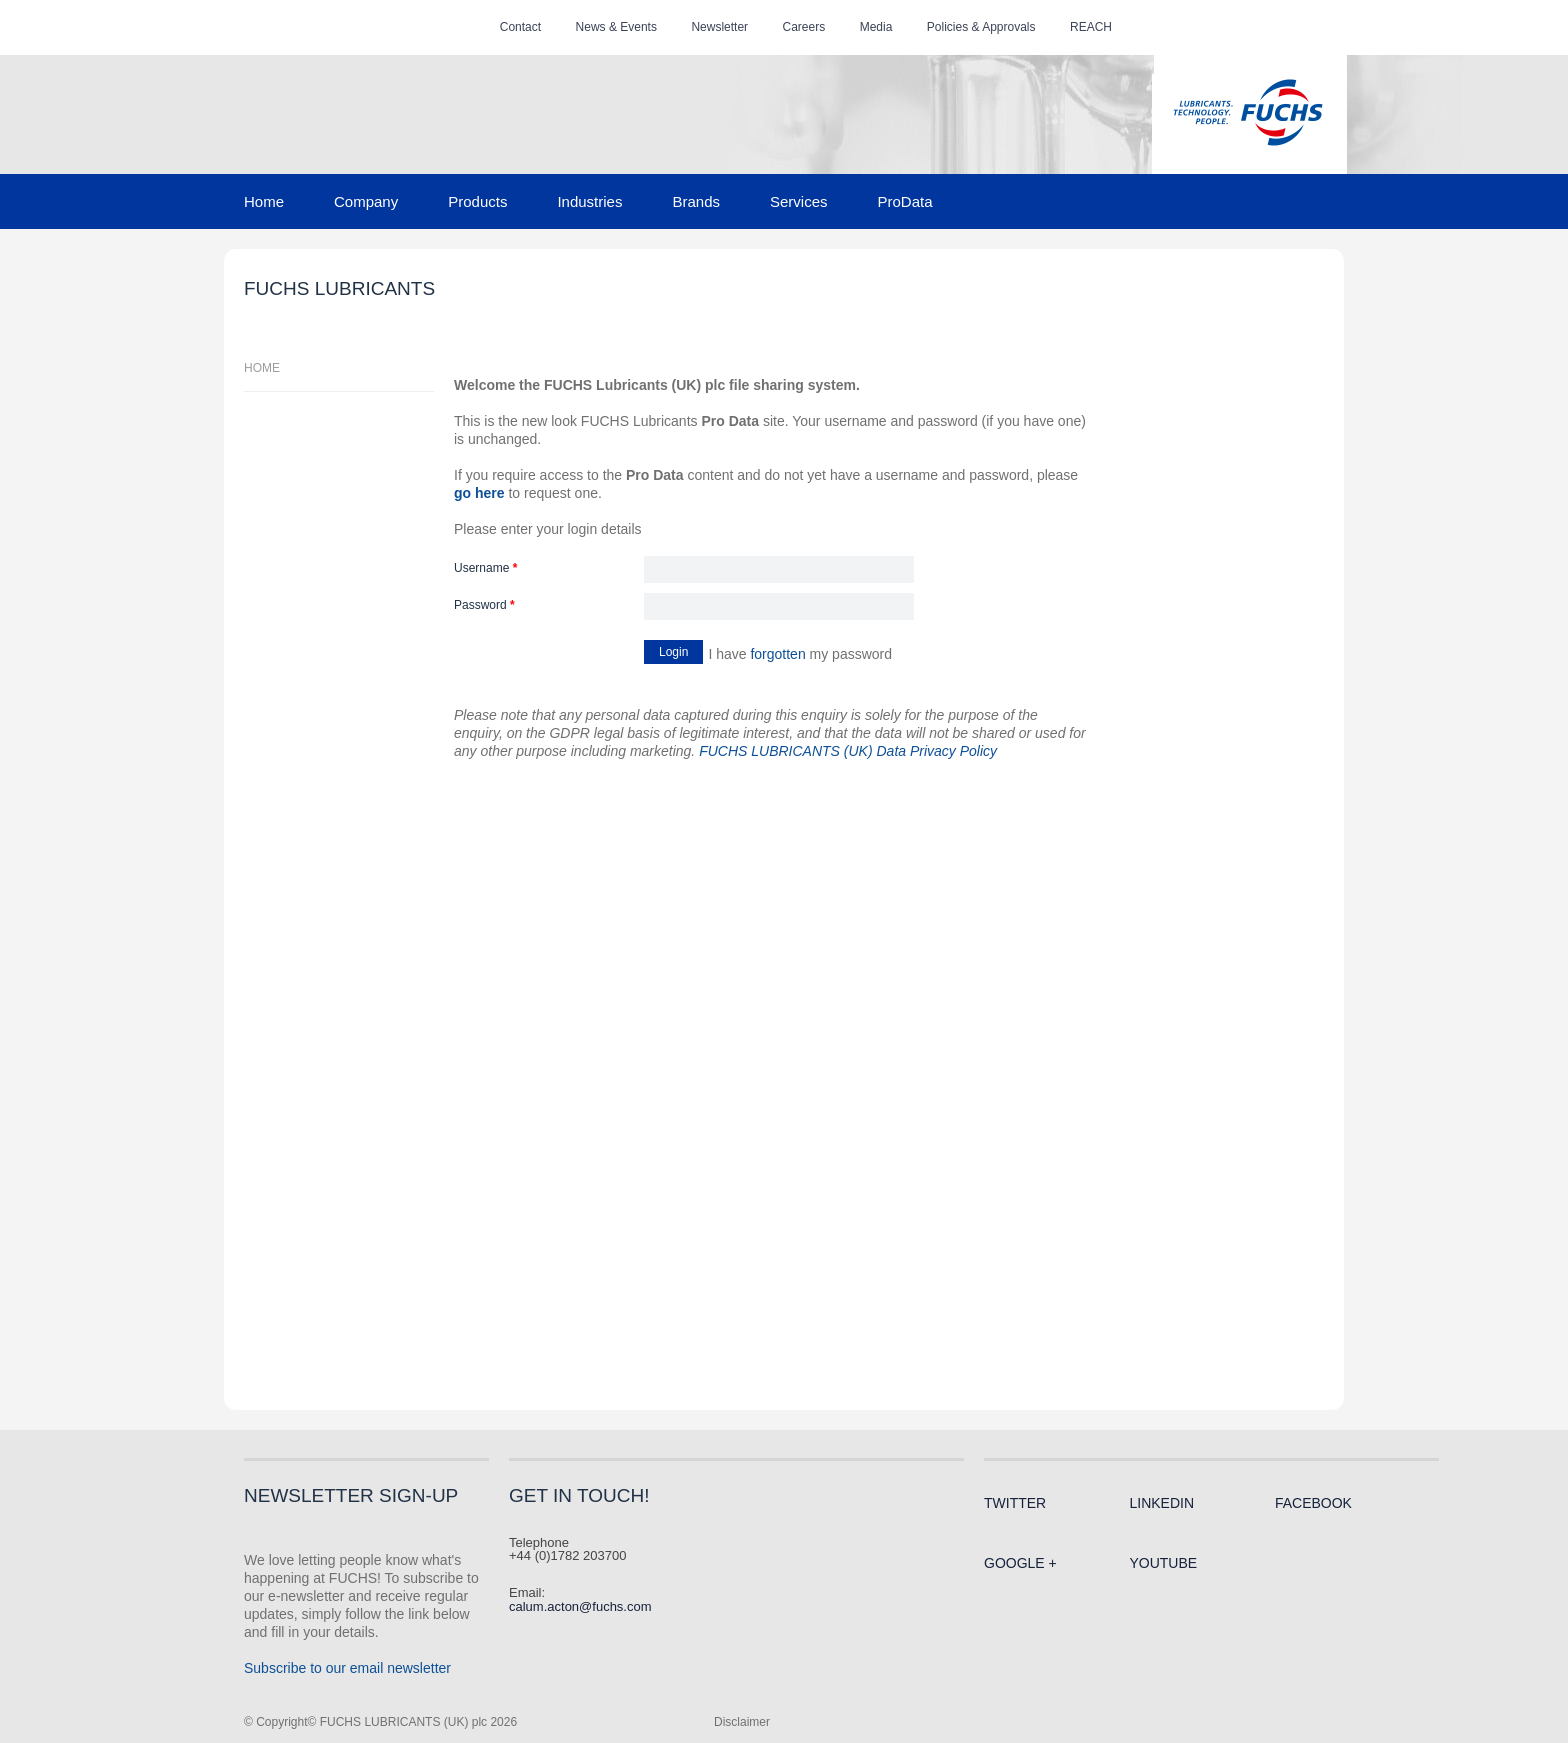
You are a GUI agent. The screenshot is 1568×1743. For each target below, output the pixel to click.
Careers (804, 27)
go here (479, 493)
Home (264, 201)
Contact (520, 27)
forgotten (777, 654)
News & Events (616, 27)
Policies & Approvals (981, 27)
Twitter (1015, 1503)
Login (673, 652)
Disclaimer (742, 1722)
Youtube (1163, 1563)
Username (485, 568)
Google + (1020, 1563)
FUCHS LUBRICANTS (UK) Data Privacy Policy (848, 751)
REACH (1091, 27)
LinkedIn (1161, 1503)
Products (477, 201)
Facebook (1313, 1503)
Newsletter (719, 27)
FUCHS (1248, 114)
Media (876, 27)
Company (366, 201)
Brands (696, 201)
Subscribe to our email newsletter (347, 1668)
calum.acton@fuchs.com (580, 1606)
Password (484, 605)
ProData (905, 201)
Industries (589, 201)
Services (799, 201)
